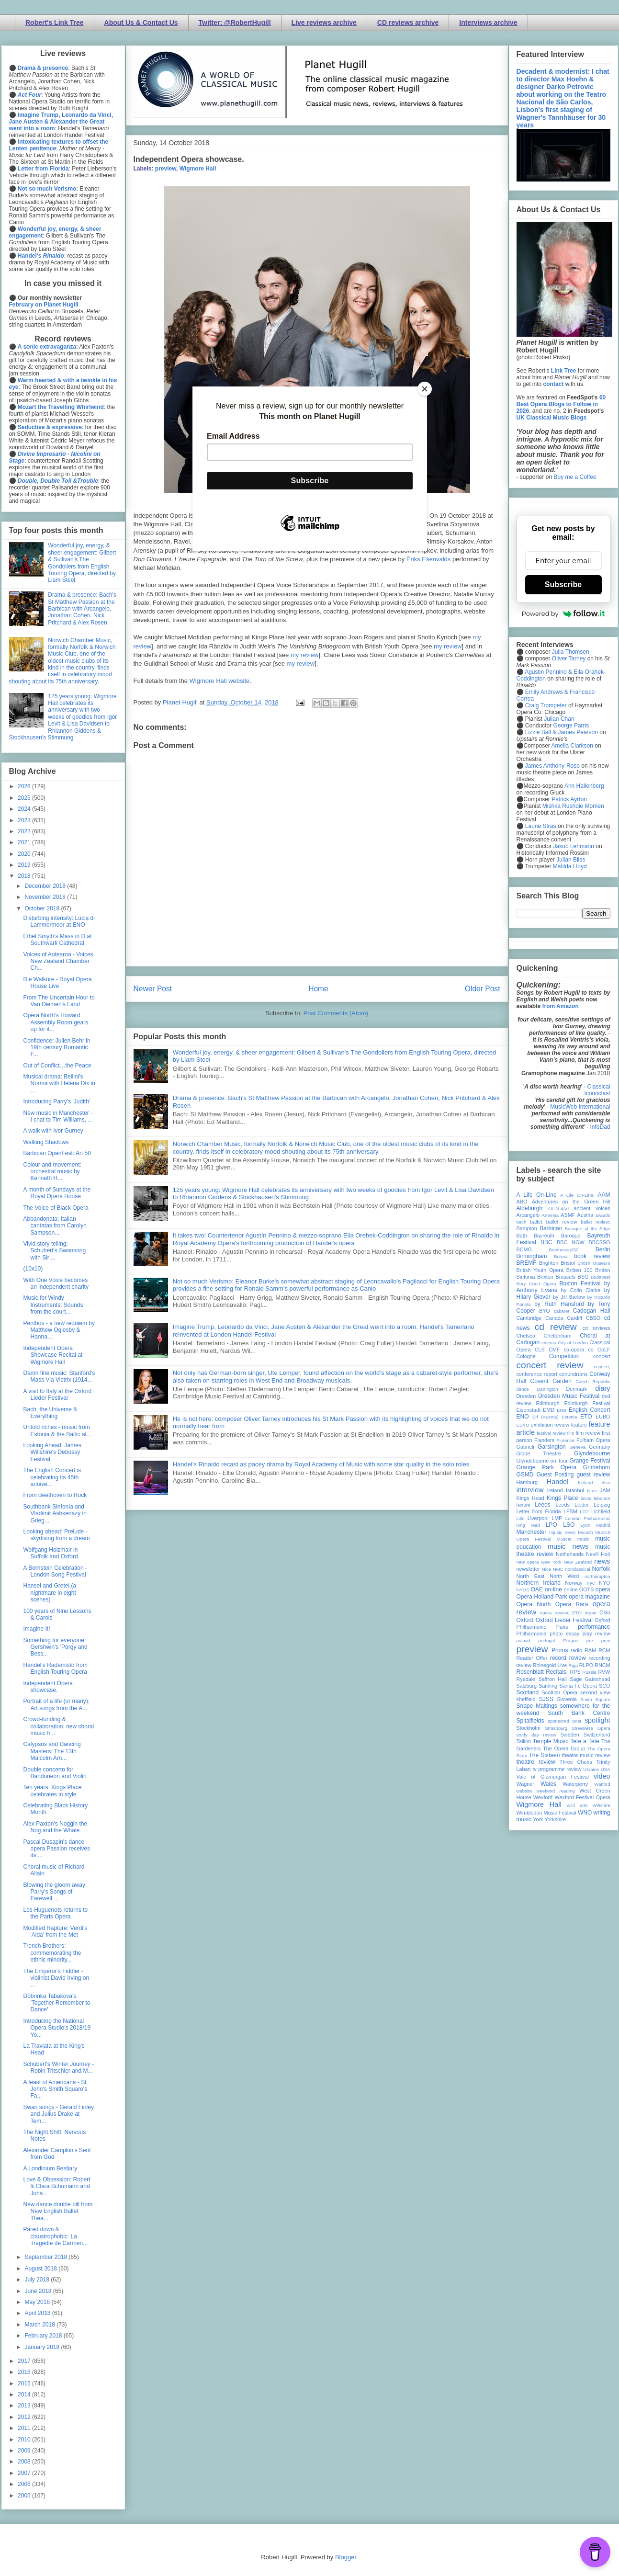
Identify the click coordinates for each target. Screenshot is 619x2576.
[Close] (424, 389)
